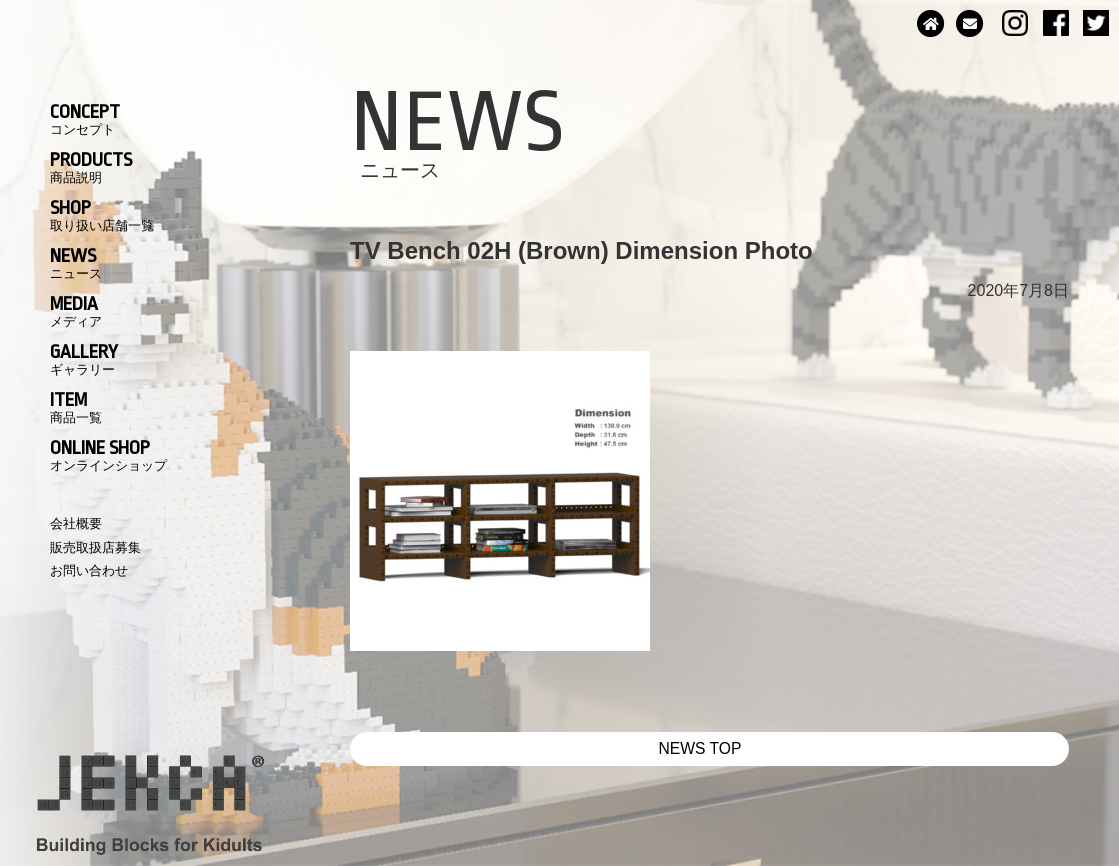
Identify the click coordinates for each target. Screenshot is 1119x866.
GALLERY (84, 359)
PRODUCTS (91, 167)
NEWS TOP (700, 748)
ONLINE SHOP (108, 455)
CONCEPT (85, 119)
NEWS (76, 263)
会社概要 (76, 523)
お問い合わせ (89, 570)
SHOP (102, 215)
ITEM (76, 407)
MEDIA (76, 311)
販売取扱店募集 (95, 547)
